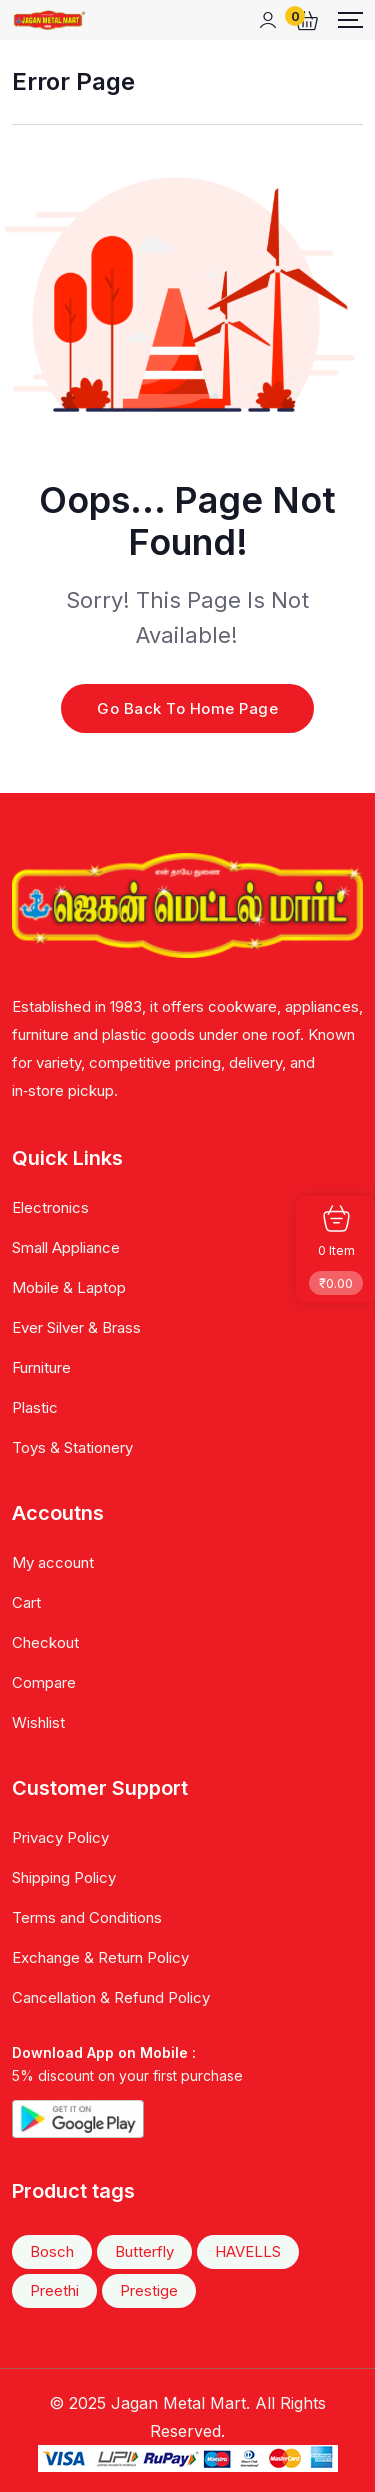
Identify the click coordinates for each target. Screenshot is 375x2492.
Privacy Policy (60, 1837)
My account (53, 1562)
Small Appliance (66, 1247)
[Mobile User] (268, 20)
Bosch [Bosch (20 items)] (52, 2251)
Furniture (41, 1367)
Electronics (50, 1207)
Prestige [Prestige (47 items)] (149, 2290)
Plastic (35, 1407)
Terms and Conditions (87, 1917)
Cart (26, 1602)
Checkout (45, 1642)
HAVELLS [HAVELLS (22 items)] (248, 2251)
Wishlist (38, 1722)
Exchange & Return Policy (100, 1957)
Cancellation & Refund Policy (111, 1997)
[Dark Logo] (49, 20)
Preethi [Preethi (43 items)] (54, 2290)
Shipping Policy (64, 1877)
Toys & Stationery (72, 1447)
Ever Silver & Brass (76, 1327)
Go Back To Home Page (187, 708)
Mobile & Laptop (69, 1287)
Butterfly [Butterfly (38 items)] (144, 2251)
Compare (44, 1682)
